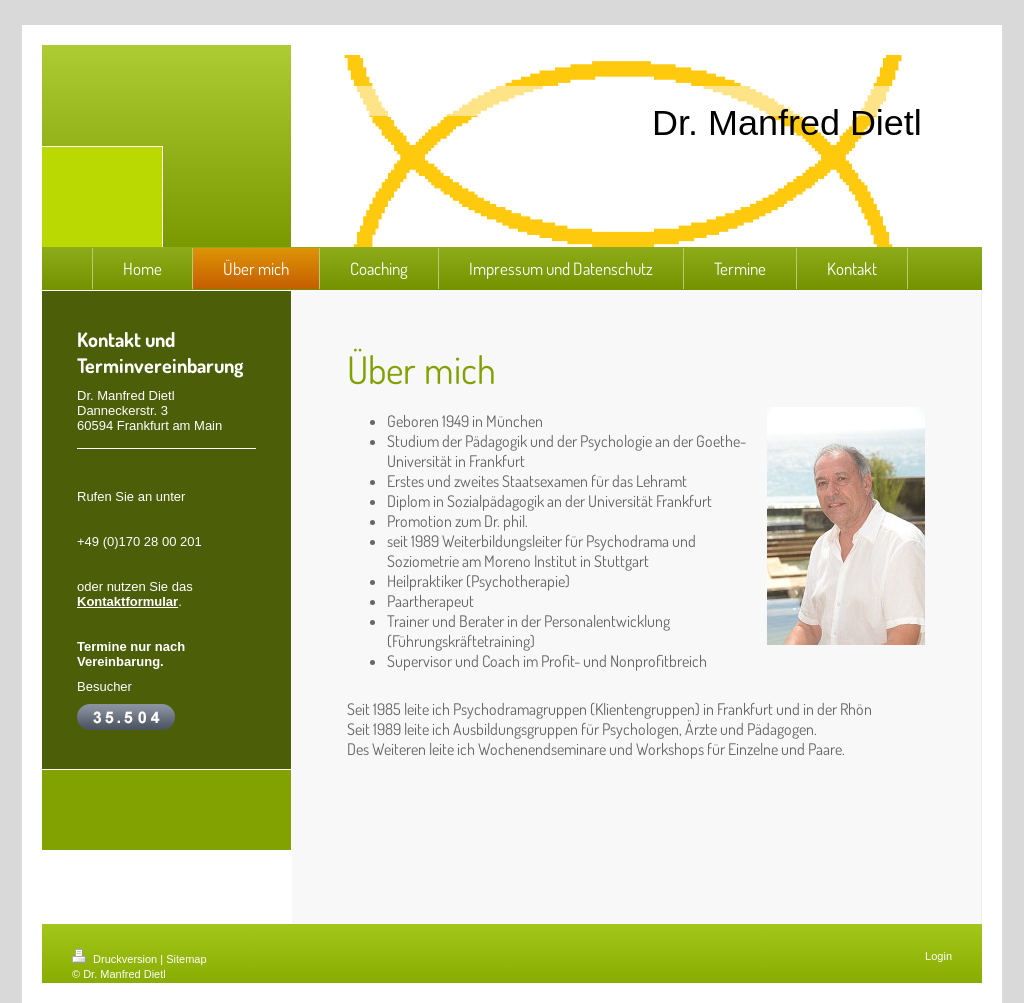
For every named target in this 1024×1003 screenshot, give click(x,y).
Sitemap (186, 959)
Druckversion (116, 959)
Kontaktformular (127, 601)
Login (938, 956)
